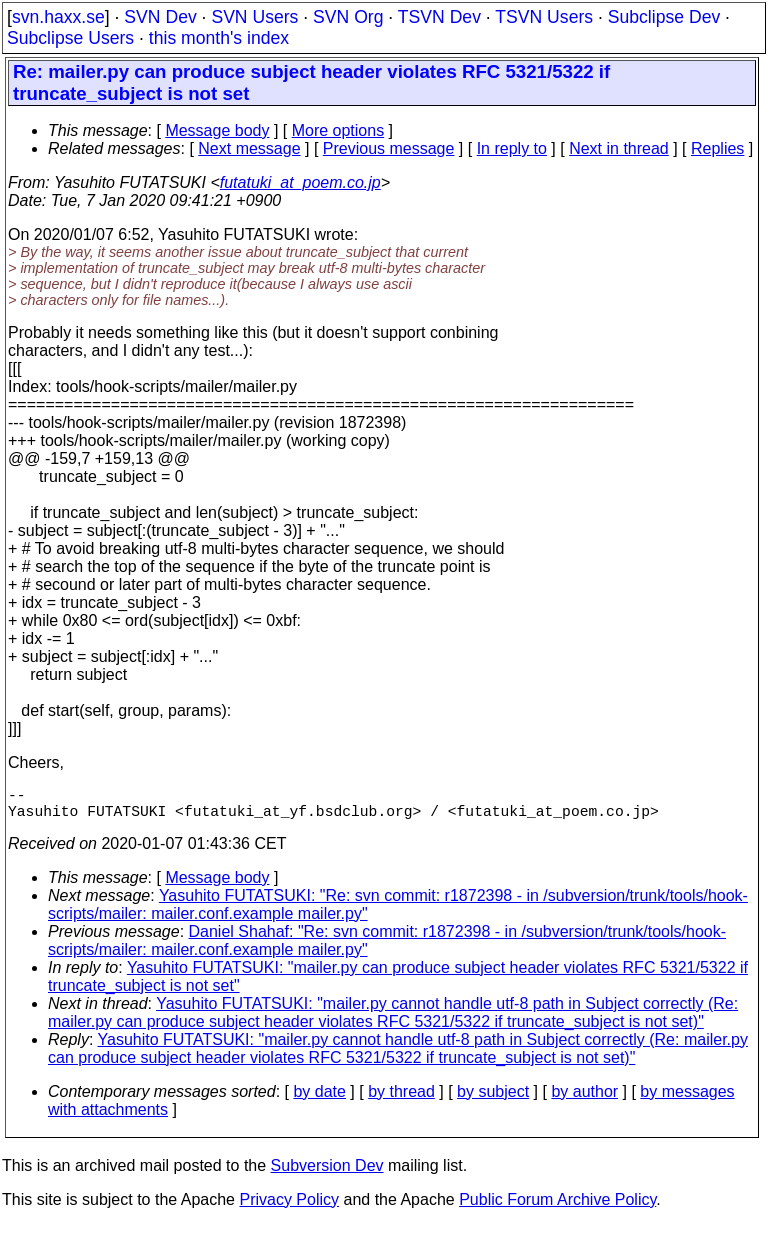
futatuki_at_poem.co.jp (300, 182)
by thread (401, 1099)
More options (338, 130)
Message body (217, 130)
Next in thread (619, 148)
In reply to (512, 148)
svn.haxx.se (58, 17)
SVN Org (348, 17)
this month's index (219, 38)
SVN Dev (160, 17)
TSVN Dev (439, 17)
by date (319, 1099)
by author (584, 1099)
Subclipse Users (70, 38)
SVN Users (254, 17)
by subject (493, 1099)
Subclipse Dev (664, 17)
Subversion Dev (327, 1173)
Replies (717, 148)
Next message (249, 148)
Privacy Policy (289, 1207)
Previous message (389, 148)
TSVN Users (544, 17)
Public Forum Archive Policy (557, 1207)
